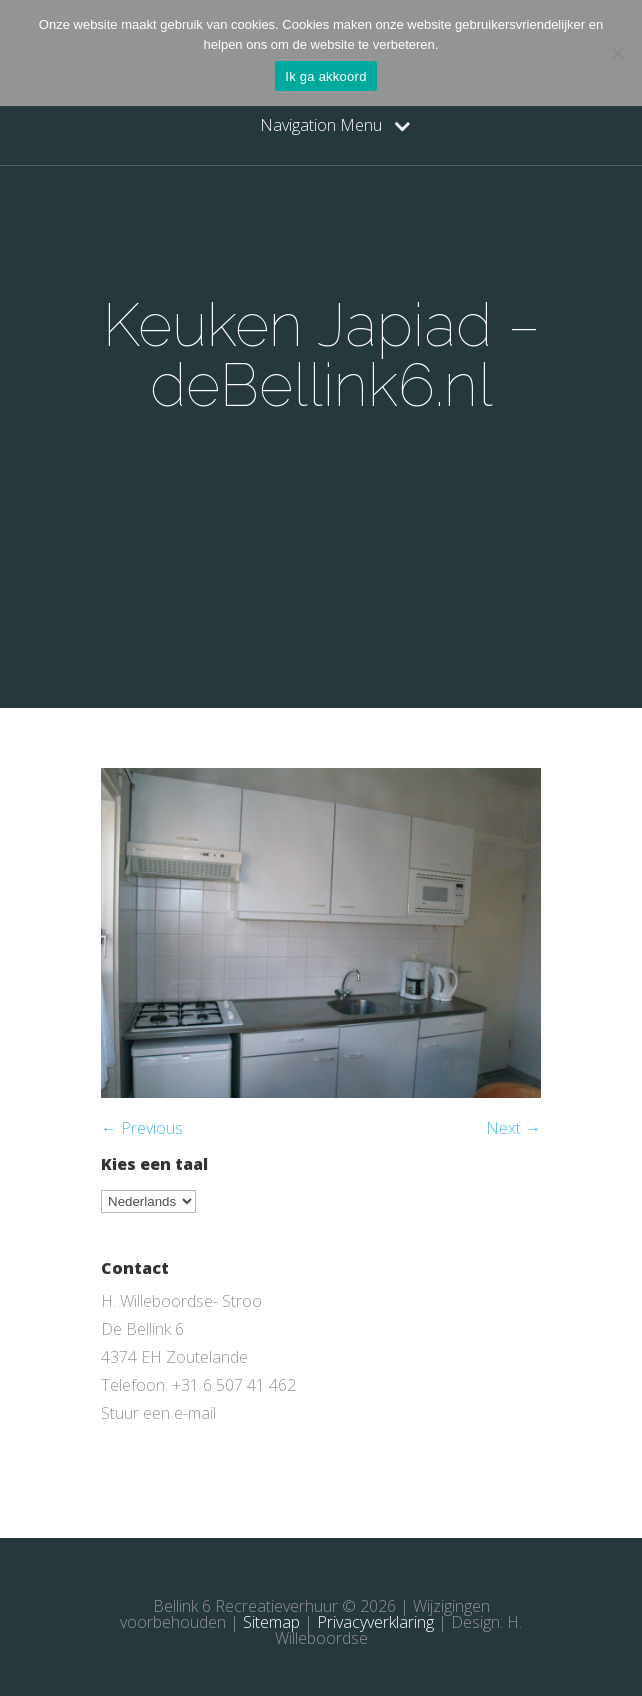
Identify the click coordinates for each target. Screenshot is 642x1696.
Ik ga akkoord (325, 76)
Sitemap (271, 1622)
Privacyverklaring (375, 1622)
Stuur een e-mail (158, 1413)
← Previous (142, 1128)
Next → (513, 1128)
